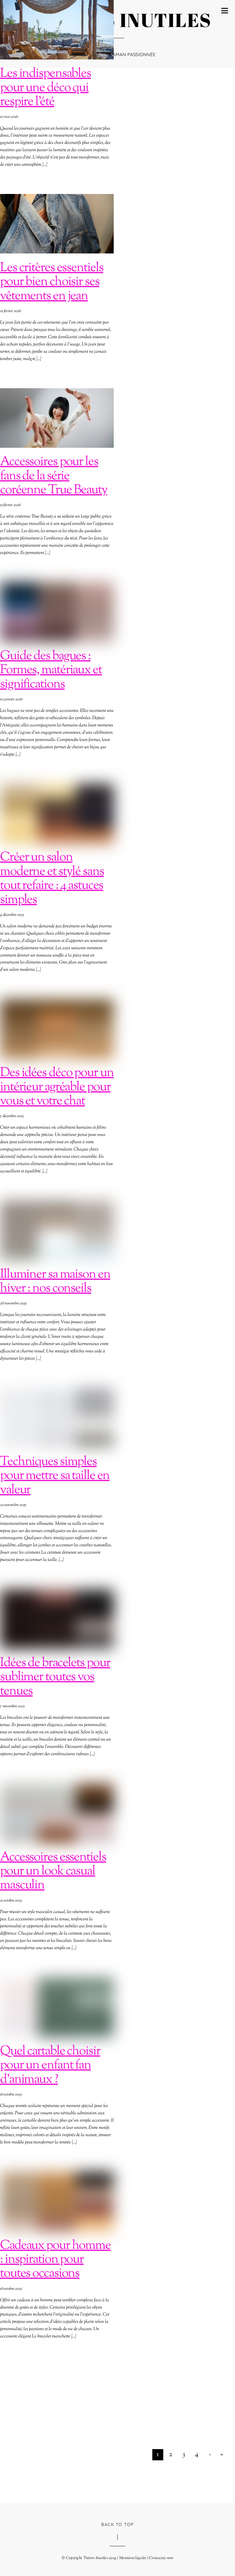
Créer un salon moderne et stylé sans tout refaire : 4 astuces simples (52, 878)
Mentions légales (132, 2558)
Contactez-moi (161, 2558)
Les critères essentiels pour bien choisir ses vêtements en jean (51, 282)
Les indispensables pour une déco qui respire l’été (45, 87)
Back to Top (117, 2524)
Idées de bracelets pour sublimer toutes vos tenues (55, 1677)
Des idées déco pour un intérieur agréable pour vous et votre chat (57, 1087)
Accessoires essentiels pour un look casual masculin (53, 1871)
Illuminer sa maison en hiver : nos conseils (55, 1281)
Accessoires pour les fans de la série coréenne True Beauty (53, 476)
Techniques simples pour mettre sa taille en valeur (54, 1476)
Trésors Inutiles (95, 2558)
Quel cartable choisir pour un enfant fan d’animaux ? (50, 2065)
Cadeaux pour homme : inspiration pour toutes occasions (55, 2259)
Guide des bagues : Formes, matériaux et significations (51, 670)
